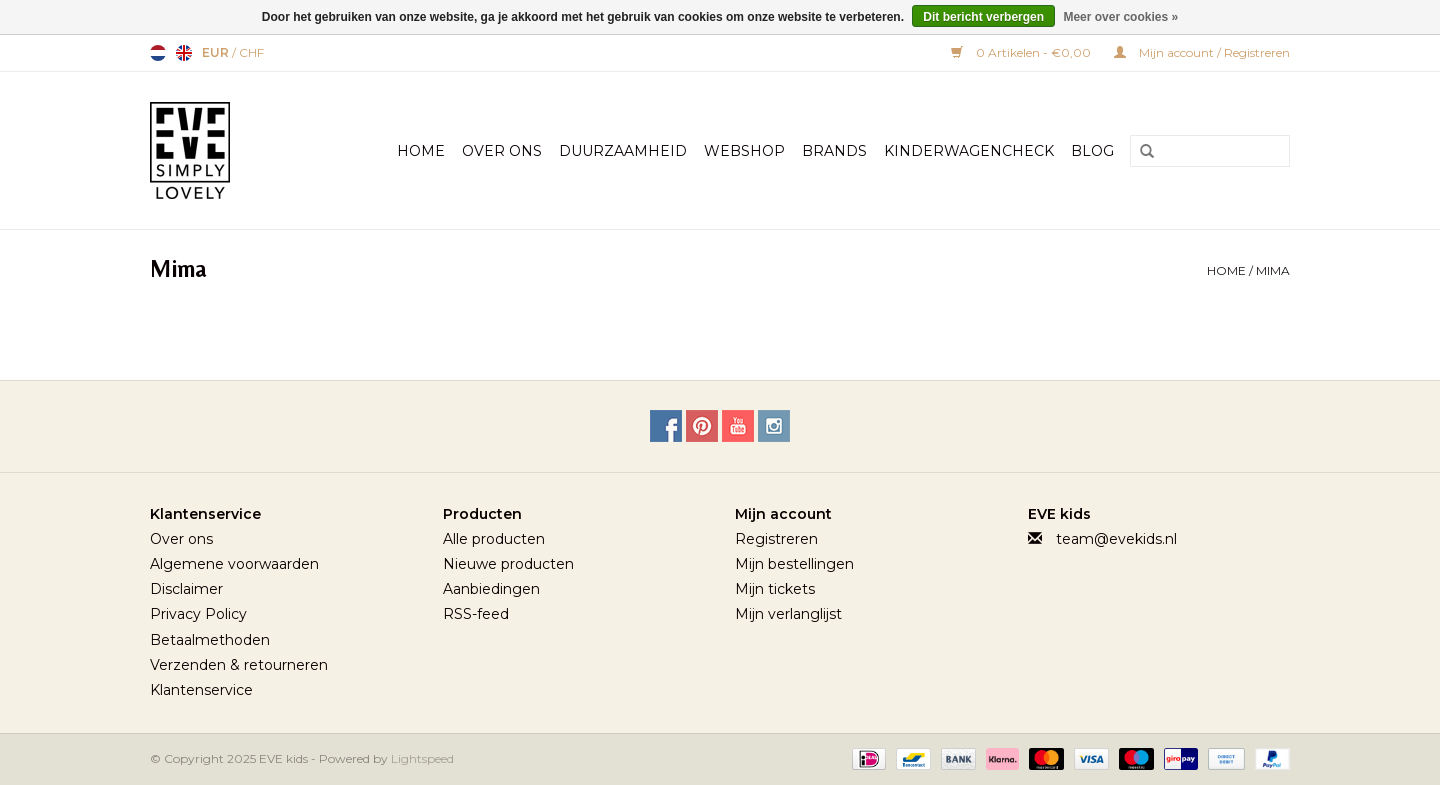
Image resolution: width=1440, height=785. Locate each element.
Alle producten (494, 539)
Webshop (744, 151)
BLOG (1092, 151)
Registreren (776, 539)
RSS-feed (476, 614)
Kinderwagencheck (969, 151)
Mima (1273, 270)
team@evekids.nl (1116, 539)
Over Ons (502, 151)
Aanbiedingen (491, 589)
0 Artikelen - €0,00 (1022, 52)
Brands (834, 151)
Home (421, 151)
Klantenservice (201, 690)
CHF (251, 52)
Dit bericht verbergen (983, 17)
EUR (217, 52)
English (184, 53)
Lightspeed (422, 758)
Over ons (181, 539)
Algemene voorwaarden (234, 564)
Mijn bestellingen (794, 564)
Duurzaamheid (623, 151)
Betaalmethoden (210, 640)
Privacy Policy (198, 614)
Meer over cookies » (1120, 17)
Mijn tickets (775, 589)
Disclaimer (186, 589)
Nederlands (158, 53)
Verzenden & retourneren (239, 665)
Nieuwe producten (508, 564)
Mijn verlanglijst (788, 614)
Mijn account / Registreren (1202, 52)
